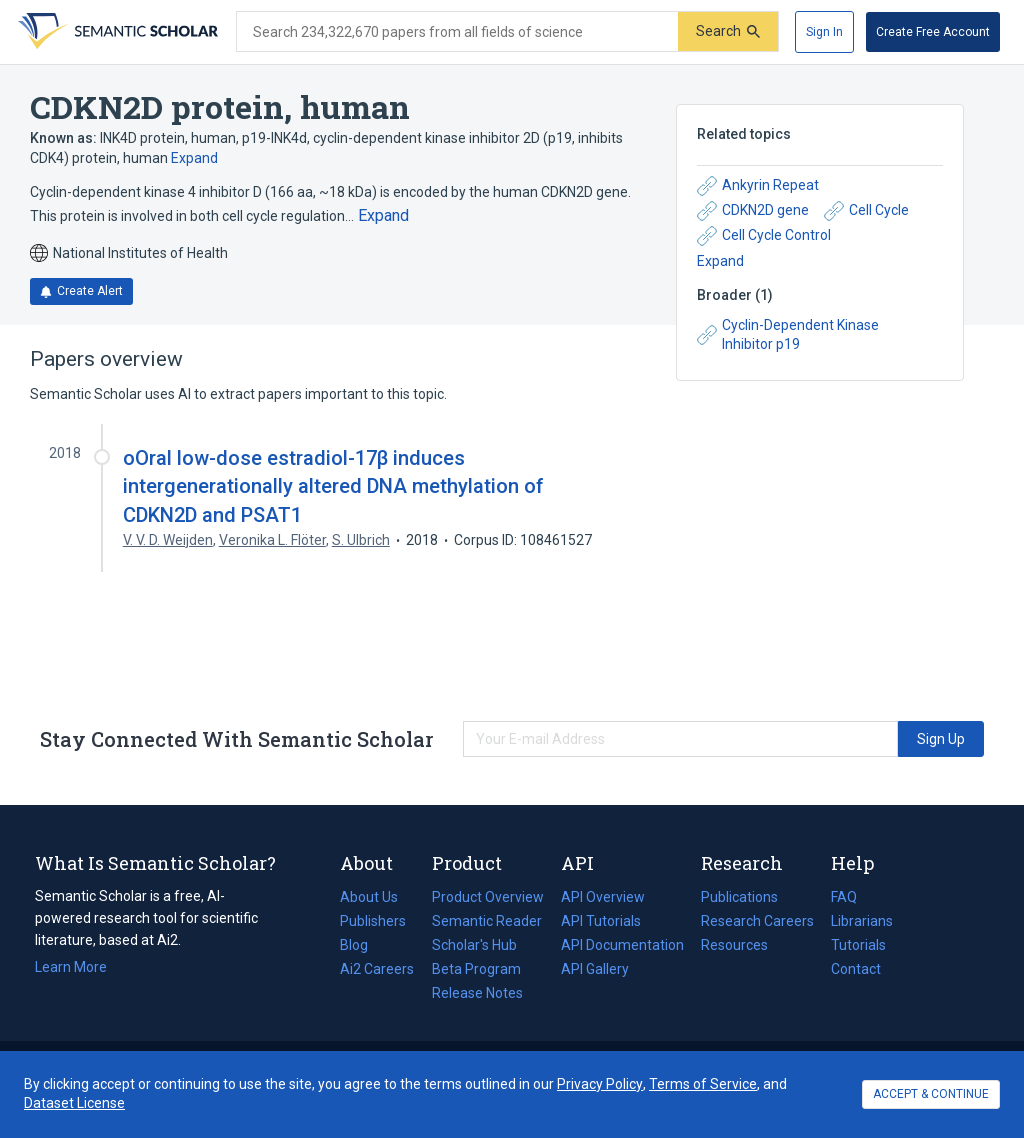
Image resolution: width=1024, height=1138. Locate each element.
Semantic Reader (487, 921)
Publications (739, 897)
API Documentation (622, 945)
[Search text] (457, 32)
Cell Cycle (866, 211)
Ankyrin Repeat (758, 186)
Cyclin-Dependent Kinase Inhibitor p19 (788, 335)
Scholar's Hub (474, 945)
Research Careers (757, 921)
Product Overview (488, 897)
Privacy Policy (600, 1084)
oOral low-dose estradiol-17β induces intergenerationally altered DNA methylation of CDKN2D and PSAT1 (333, 486)
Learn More (71, 967)
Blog (362, 945)
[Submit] (728, 31)
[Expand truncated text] (383, 216)
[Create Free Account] (933, 32)
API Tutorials (601, 921)
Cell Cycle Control (764, 236)
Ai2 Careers (377, 969)
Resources (734, 945)
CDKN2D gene (753, 211)
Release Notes (477, 993)
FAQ (844, 897)
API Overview (603, 897)
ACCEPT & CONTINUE (931, 1094)
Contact (856, 969)
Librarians (862, 921)
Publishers (373, 921)
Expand (194, 158)
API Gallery (595, 969)
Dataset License (74, 1103)
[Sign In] (824, 32)
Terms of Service (703, 1084)
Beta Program (476, 969)
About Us (369, 897)
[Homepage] (116, 32)
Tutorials (858, 945)
